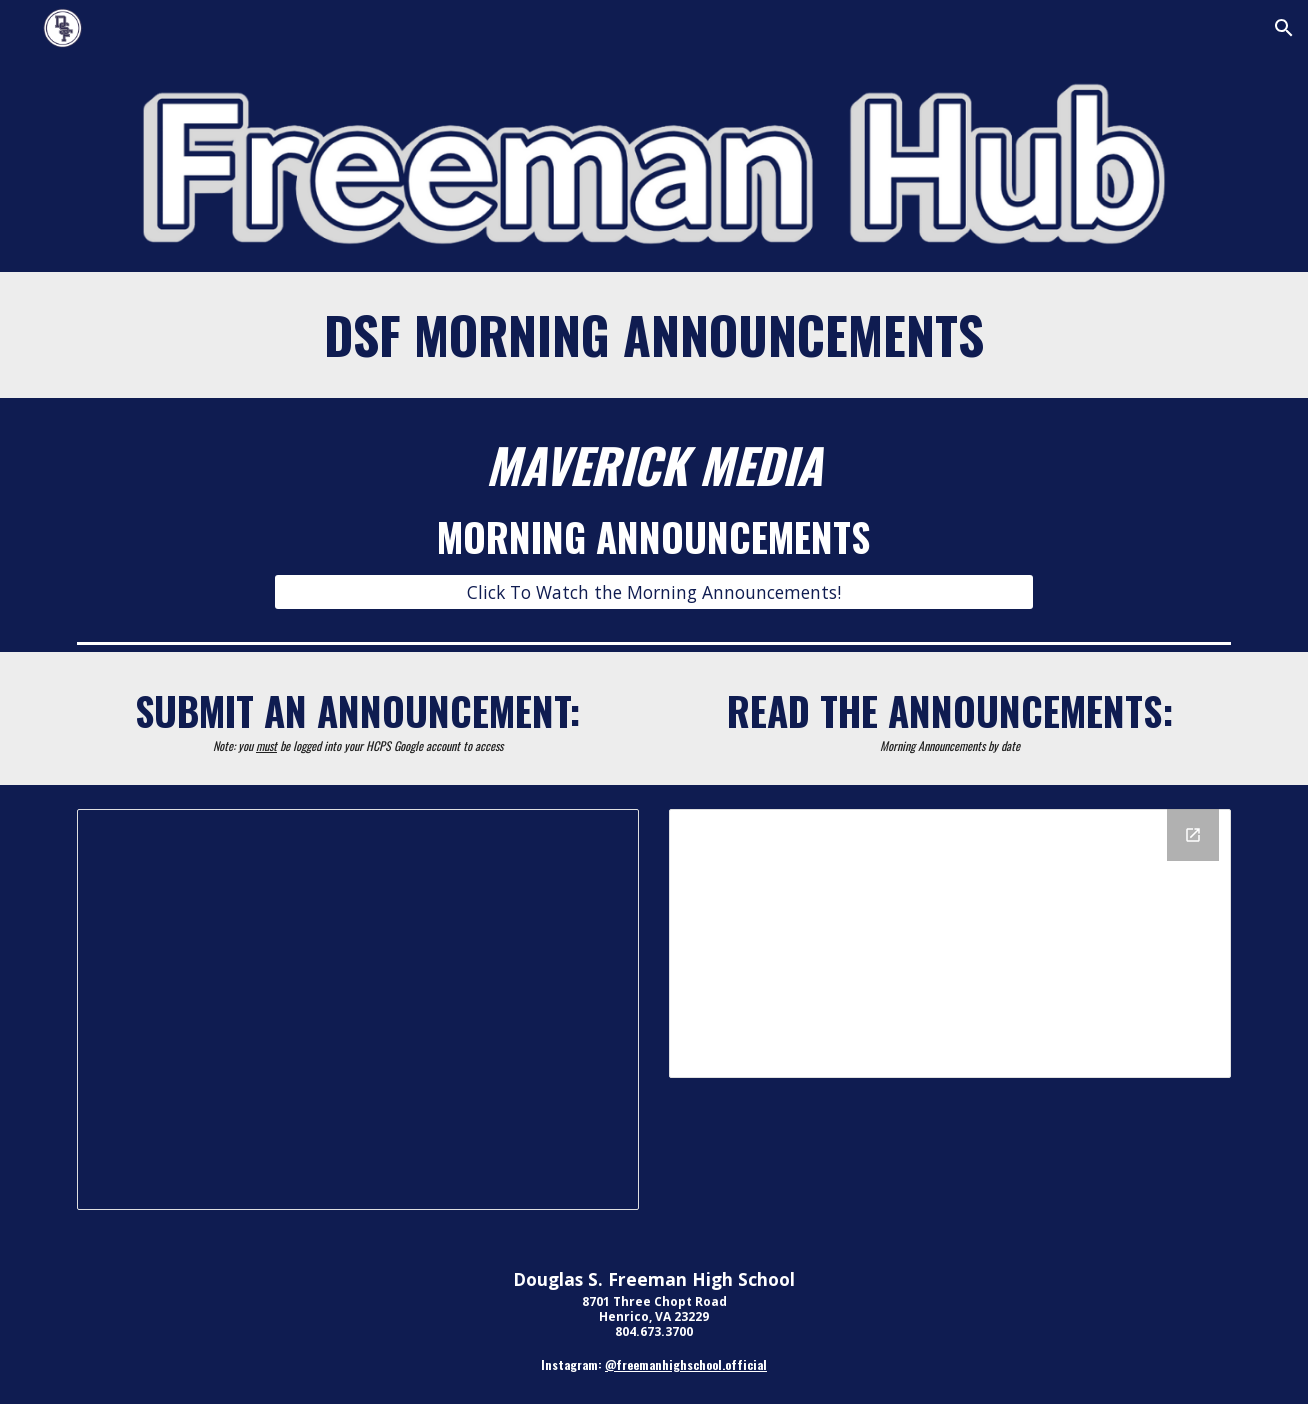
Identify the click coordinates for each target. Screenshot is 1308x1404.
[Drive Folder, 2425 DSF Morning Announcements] (950, 943)
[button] (1284, 28)
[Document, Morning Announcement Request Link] (358, 1009)
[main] (654, 335)
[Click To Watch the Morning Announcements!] (654, 592)
